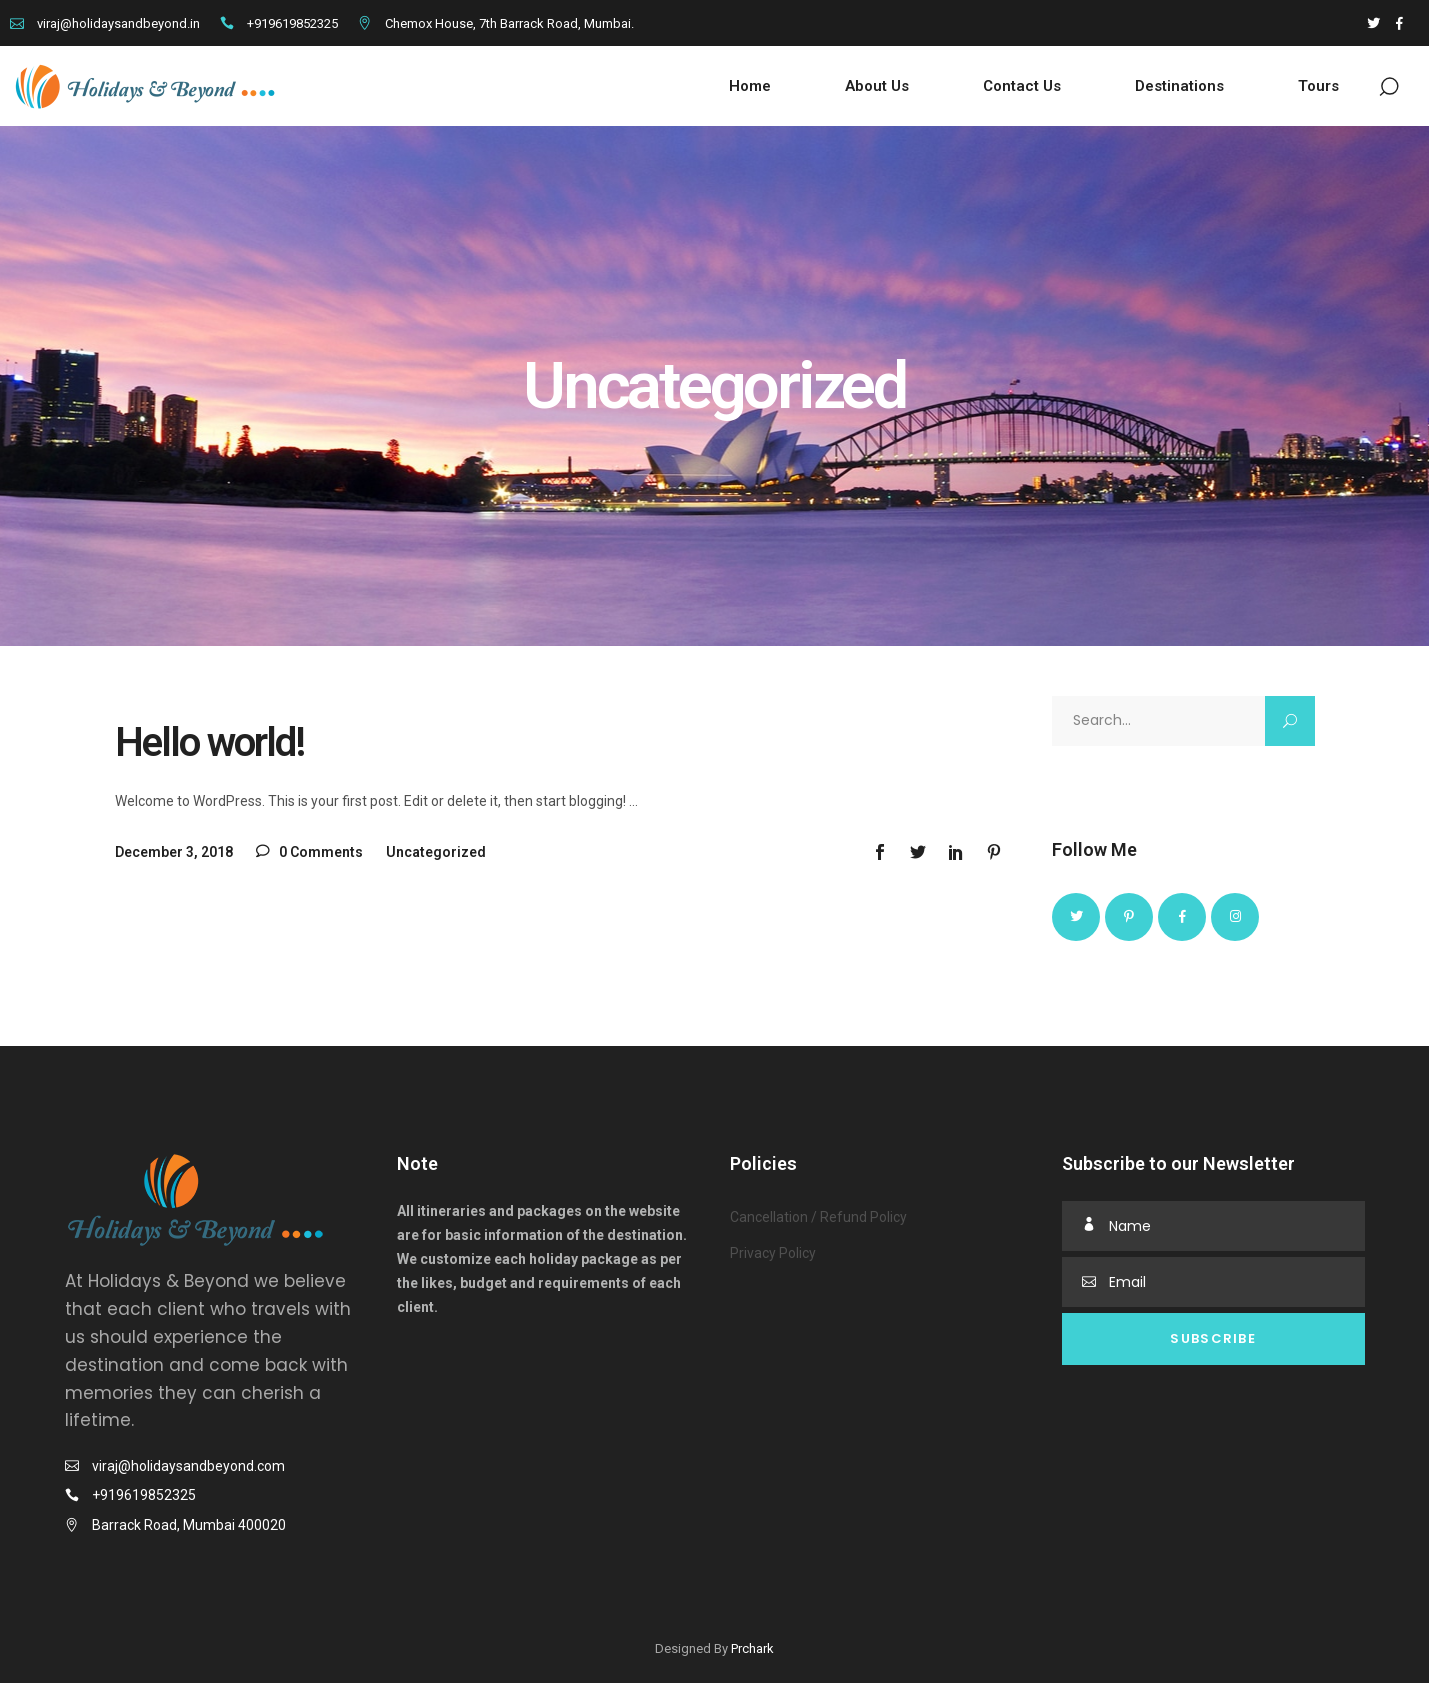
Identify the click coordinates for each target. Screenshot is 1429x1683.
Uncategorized (436, 852)
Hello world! (209, 742)
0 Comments (309, 852)
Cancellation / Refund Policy (818, 1217)
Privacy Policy (773, 1253)
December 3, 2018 (174, 852)
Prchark (752, 1648)
